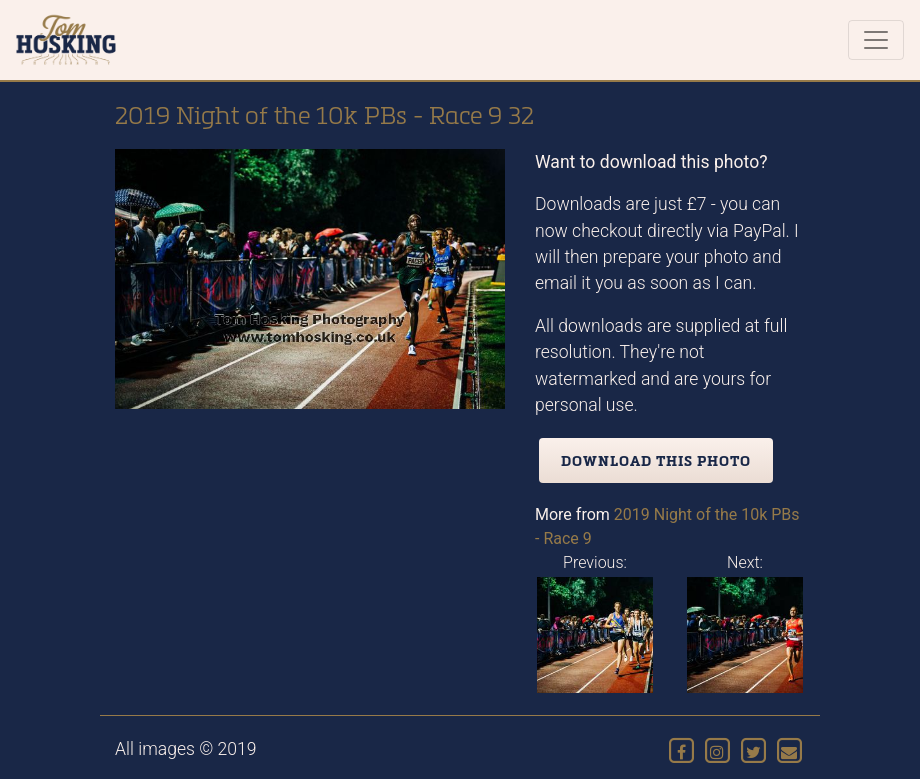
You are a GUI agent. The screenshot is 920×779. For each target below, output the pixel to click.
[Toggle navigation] (876, 40)
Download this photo (656, 460)
